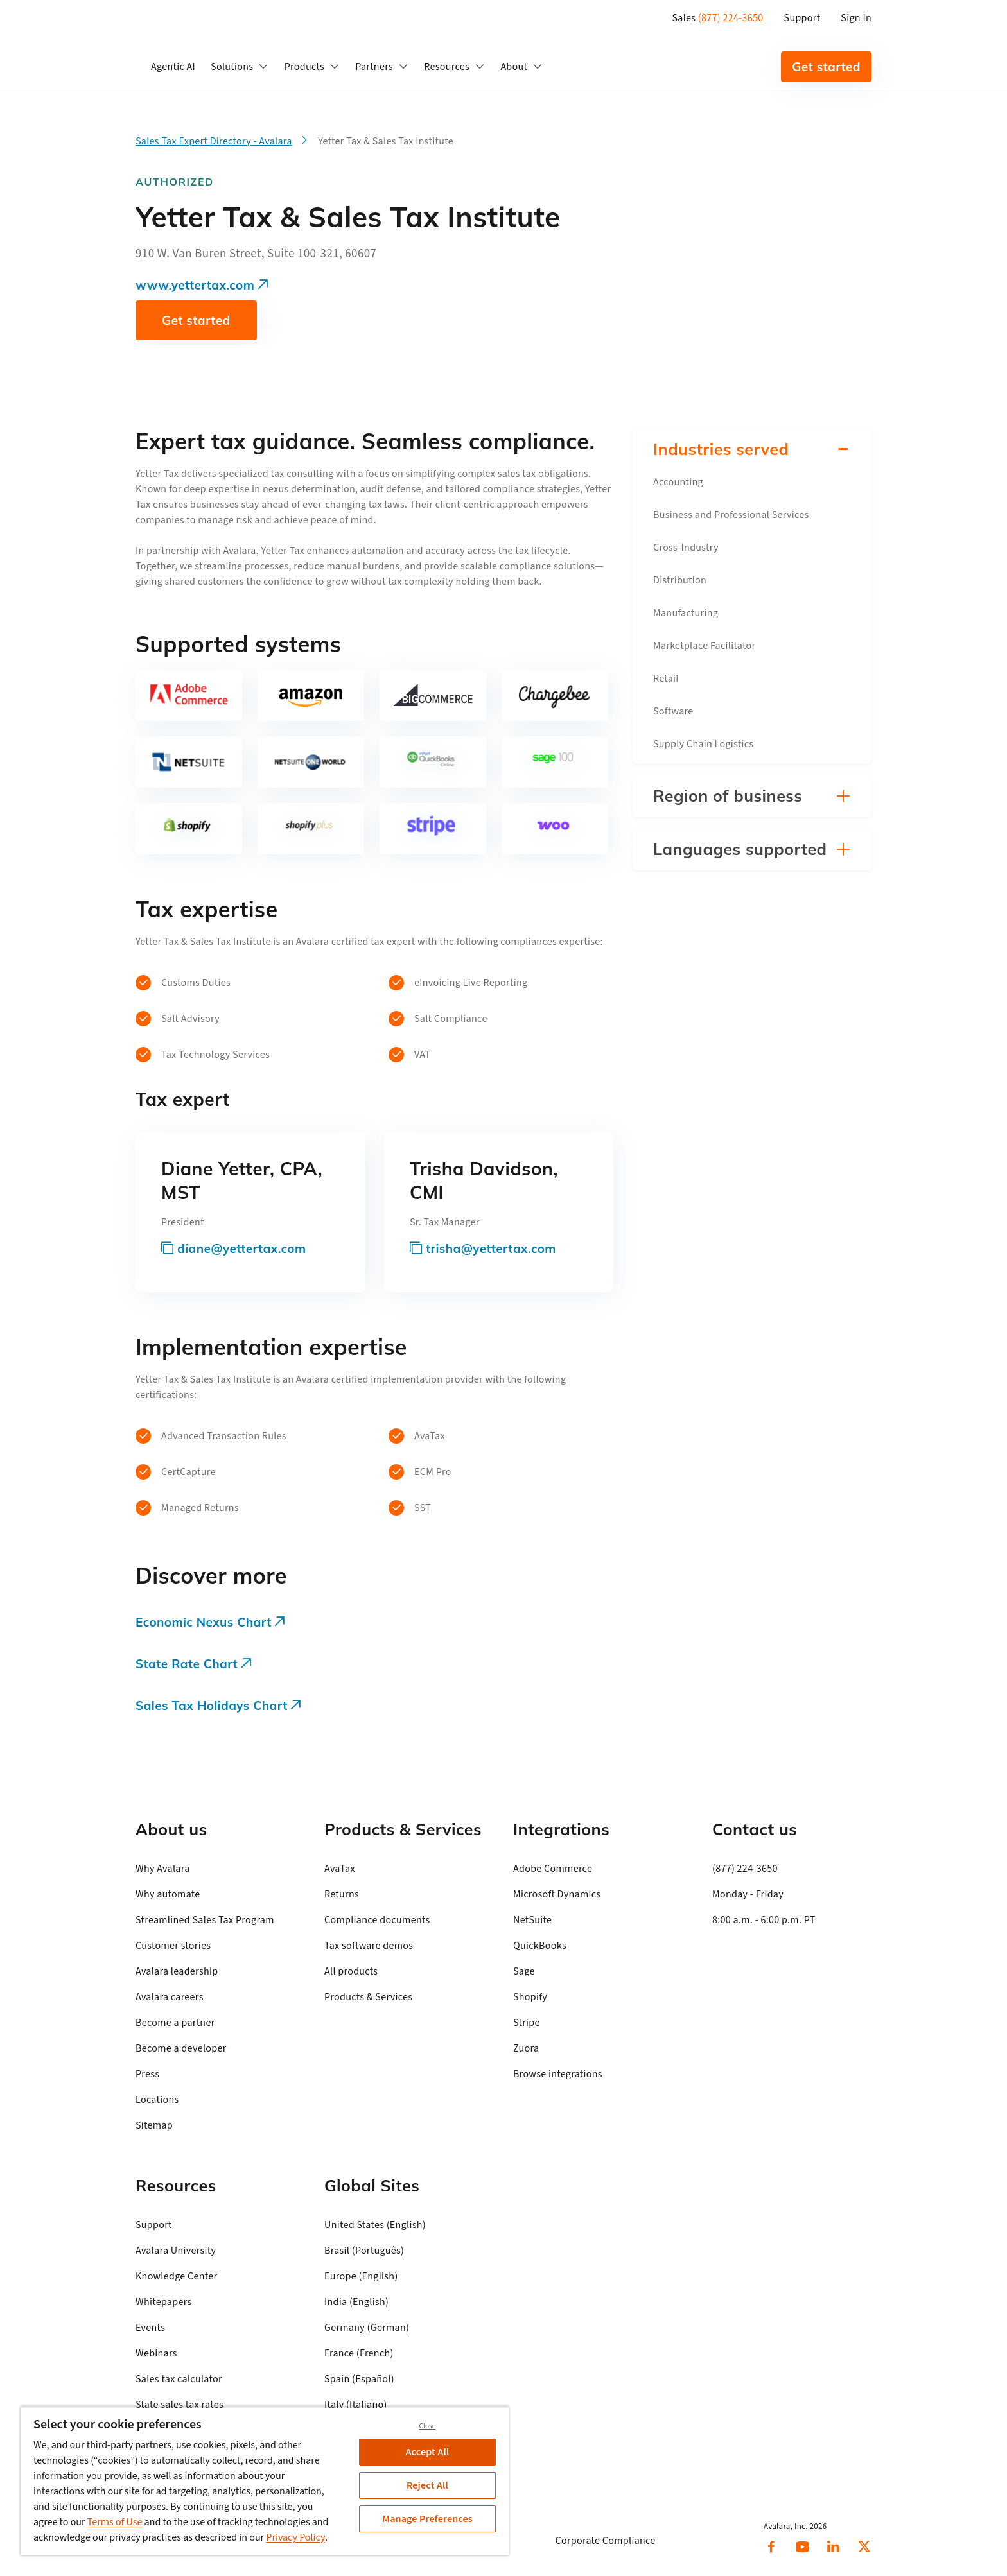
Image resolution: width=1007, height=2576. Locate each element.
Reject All (427, 2485)
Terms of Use (115, 2522)
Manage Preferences (427, 2519)
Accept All (428, 2452)
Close (427, 2426)
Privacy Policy (295, 2537)
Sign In (856, 18)
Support (802, 18)
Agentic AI (173, 67)
